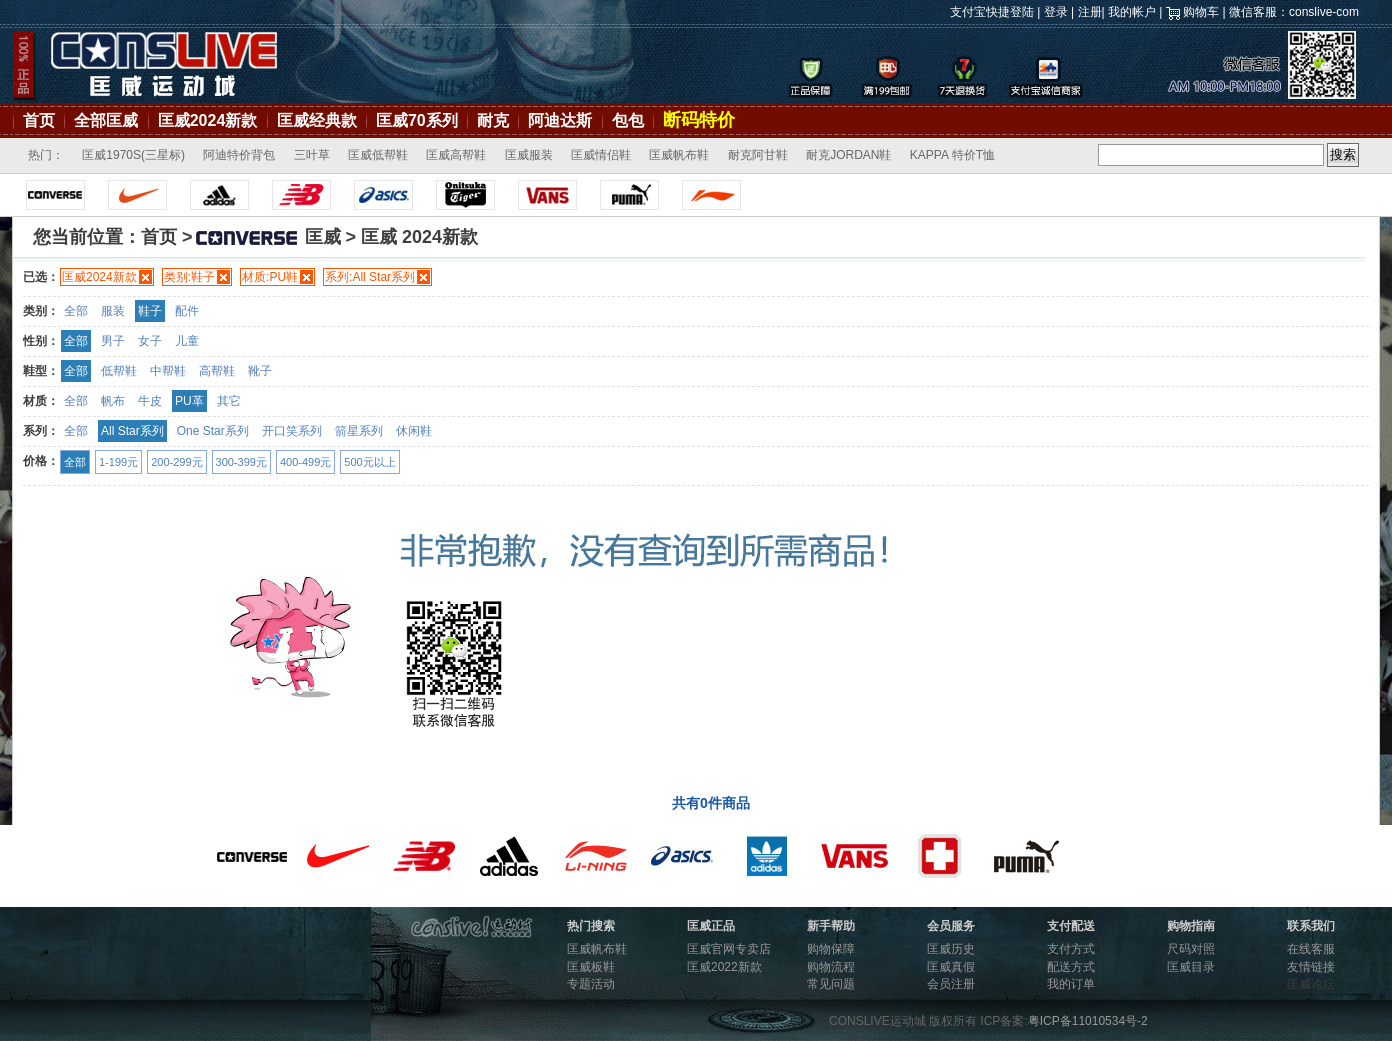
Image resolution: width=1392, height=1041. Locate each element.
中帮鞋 (168, 371)
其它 (229, 401)
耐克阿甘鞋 (758, 155)
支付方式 (1071, 949)
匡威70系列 (417, 120)
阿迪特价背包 (239, 155)
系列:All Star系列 (370, 277)
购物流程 (831, 967)
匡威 (267, 237)
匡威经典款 (317, 120)
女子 (150, 341)
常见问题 (831, 984)
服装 (113, 311)
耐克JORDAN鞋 (848, 155)
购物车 (1201, 12)
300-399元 (241, 462)
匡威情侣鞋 (601, 155)
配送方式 (1071, 967)
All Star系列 (132, 431)
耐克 (493, 120)
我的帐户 (1132, 12)
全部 (76, 311)
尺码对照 (1191, 949)
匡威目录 (1191, 967)
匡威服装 (529, 155)
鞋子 (150, 311)
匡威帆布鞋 (679, 155)
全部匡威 (106, 120)
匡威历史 (951, 949)
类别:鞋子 (189, 277)
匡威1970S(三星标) (133, 155)
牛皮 (150, 401)
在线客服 (1311, 949)
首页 (39, 120)
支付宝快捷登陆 (992, 12)
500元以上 (369, 462)
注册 (1090, 12)
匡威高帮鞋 (456, 155)
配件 (187, 311)
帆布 (113, 401)
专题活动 (591, 984)
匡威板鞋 (591, 967)
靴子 (260, 371)
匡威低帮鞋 (378, 155)
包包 (628, 120)
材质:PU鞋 (270, 277)
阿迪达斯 (560, 120)
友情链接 (1311, 967)
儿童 (187, 341)
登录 (1056, 12)
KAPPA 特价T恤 (952, 155)
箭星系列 (359, 431)
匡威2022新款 (724, 967)
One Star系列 (213, 431)
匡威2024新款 (208, 120)
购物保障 (831, 949)
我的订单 (1071, 984)
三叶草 (312, 155)
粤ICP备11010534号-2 (1088, 1021)
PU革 (189, 401)
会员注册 (951, 984)
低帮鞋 (119, 371)
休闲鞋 (414, 431)
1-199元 (118, 462)
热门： (46, 155)
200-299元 (176, 462)
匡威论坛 (1311, 984)
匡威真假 (951, 967)
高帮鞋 (217, 371)
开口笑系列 (292, 431)
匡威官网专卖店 (729, 949)
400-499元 (305, 462)
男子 (113, 341)
